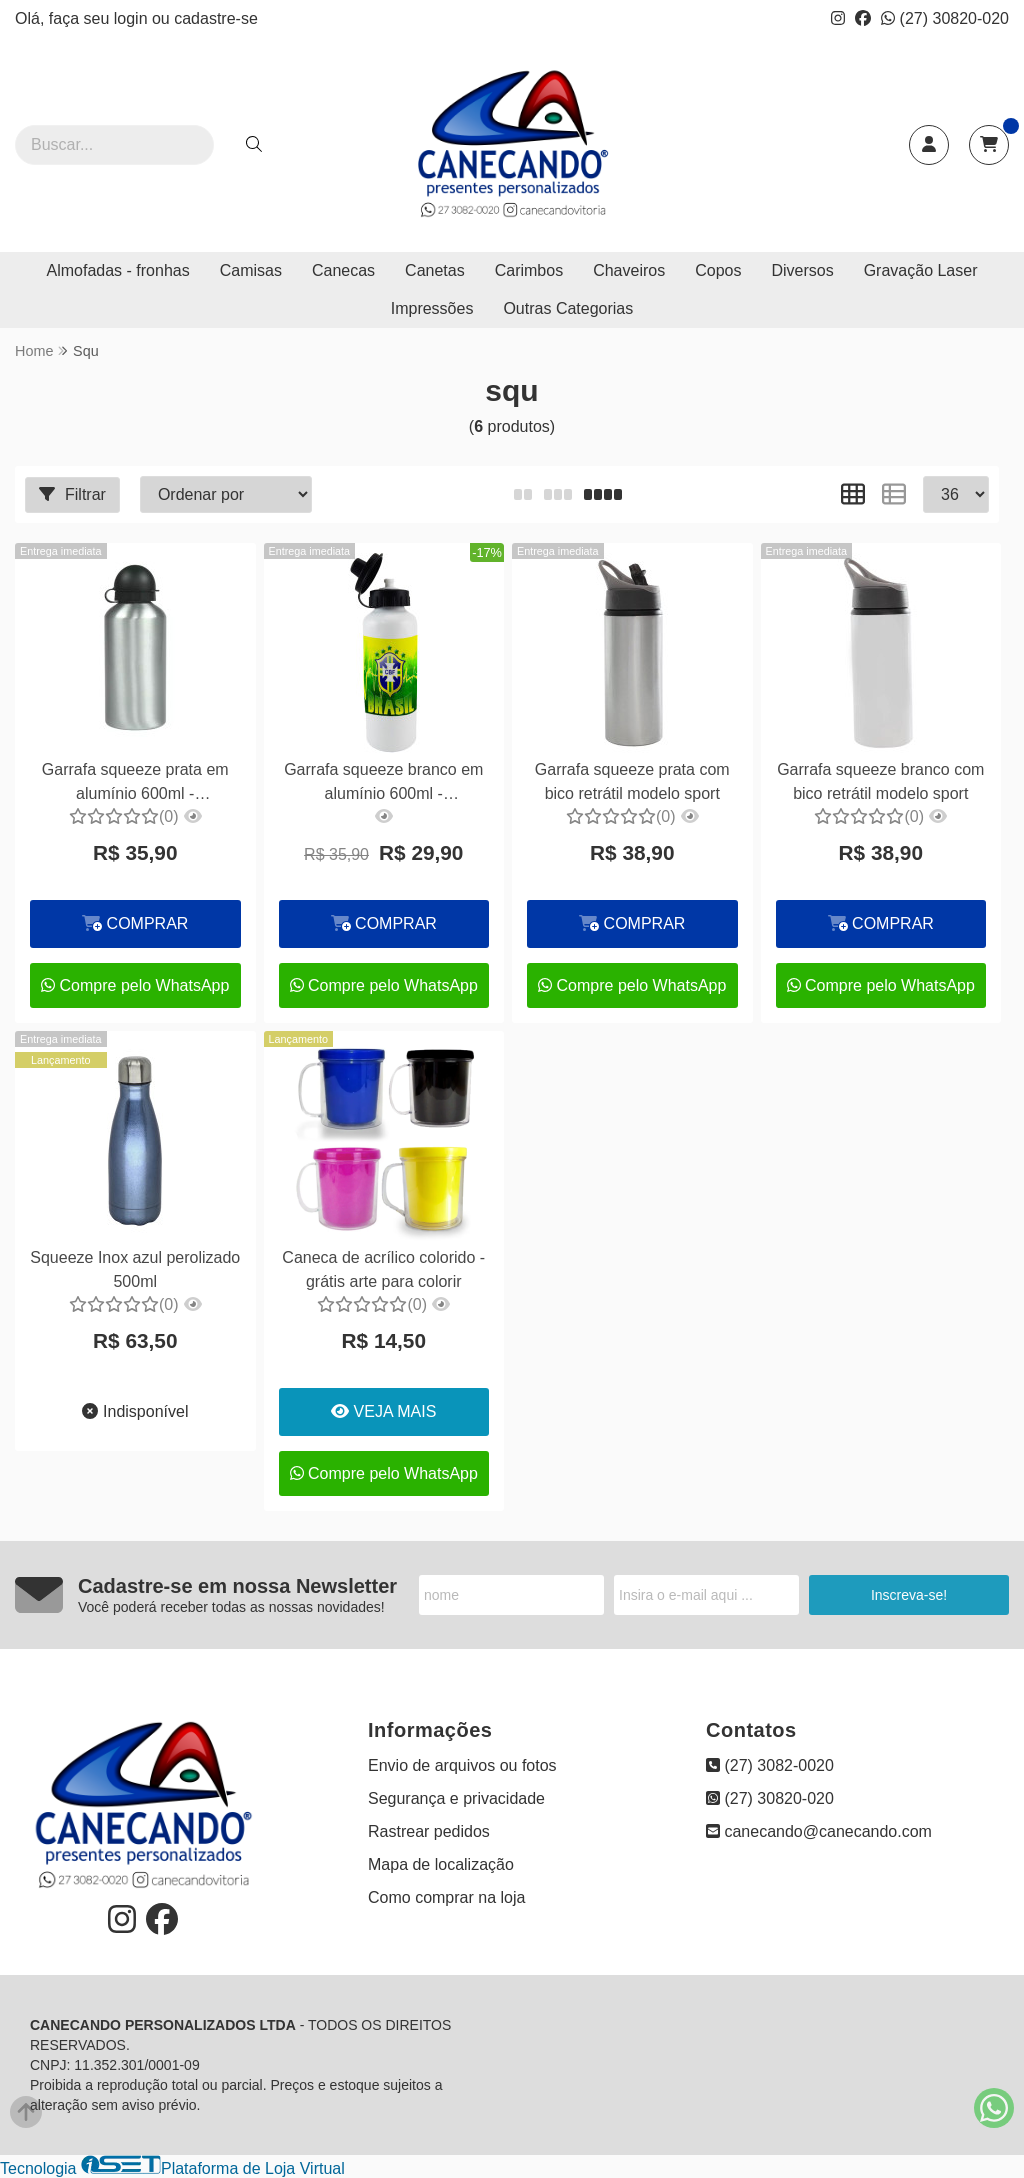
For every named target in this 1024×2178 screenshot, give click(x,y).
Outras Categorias (568, 308)
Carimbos (529, 270)
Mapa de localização (441, 1864)
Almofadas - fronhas (118, 270)
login (133, 18)
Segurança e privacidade (456, 1798)
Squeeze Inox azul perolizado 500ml (135, 1269)
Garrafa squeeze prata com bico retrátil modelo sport (632, 781)
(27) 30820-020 (945, 18)
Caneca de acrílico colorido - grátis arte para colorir (383, 1269)
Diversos (802, 270)
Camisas (251, 270)
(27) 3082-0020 (770, 1765)
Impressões (432, 308)
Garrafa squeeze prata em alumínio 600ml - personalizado (135, 784)
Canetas (435, 270)
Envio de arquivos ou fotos (462, 1765)
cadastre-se (216, 18)
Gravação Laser (921, 270)
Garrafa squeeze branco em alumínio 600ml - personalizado (383, 784)
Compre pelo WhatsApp (135, 985)
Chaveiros (629, 270)
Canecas (343, 270)
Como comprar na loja (446, 1897)
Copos (718, 270)
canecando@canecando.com (819, 1831)
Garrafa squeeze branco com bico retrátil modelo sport (880, 781)
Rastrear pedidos (429, 1831)
